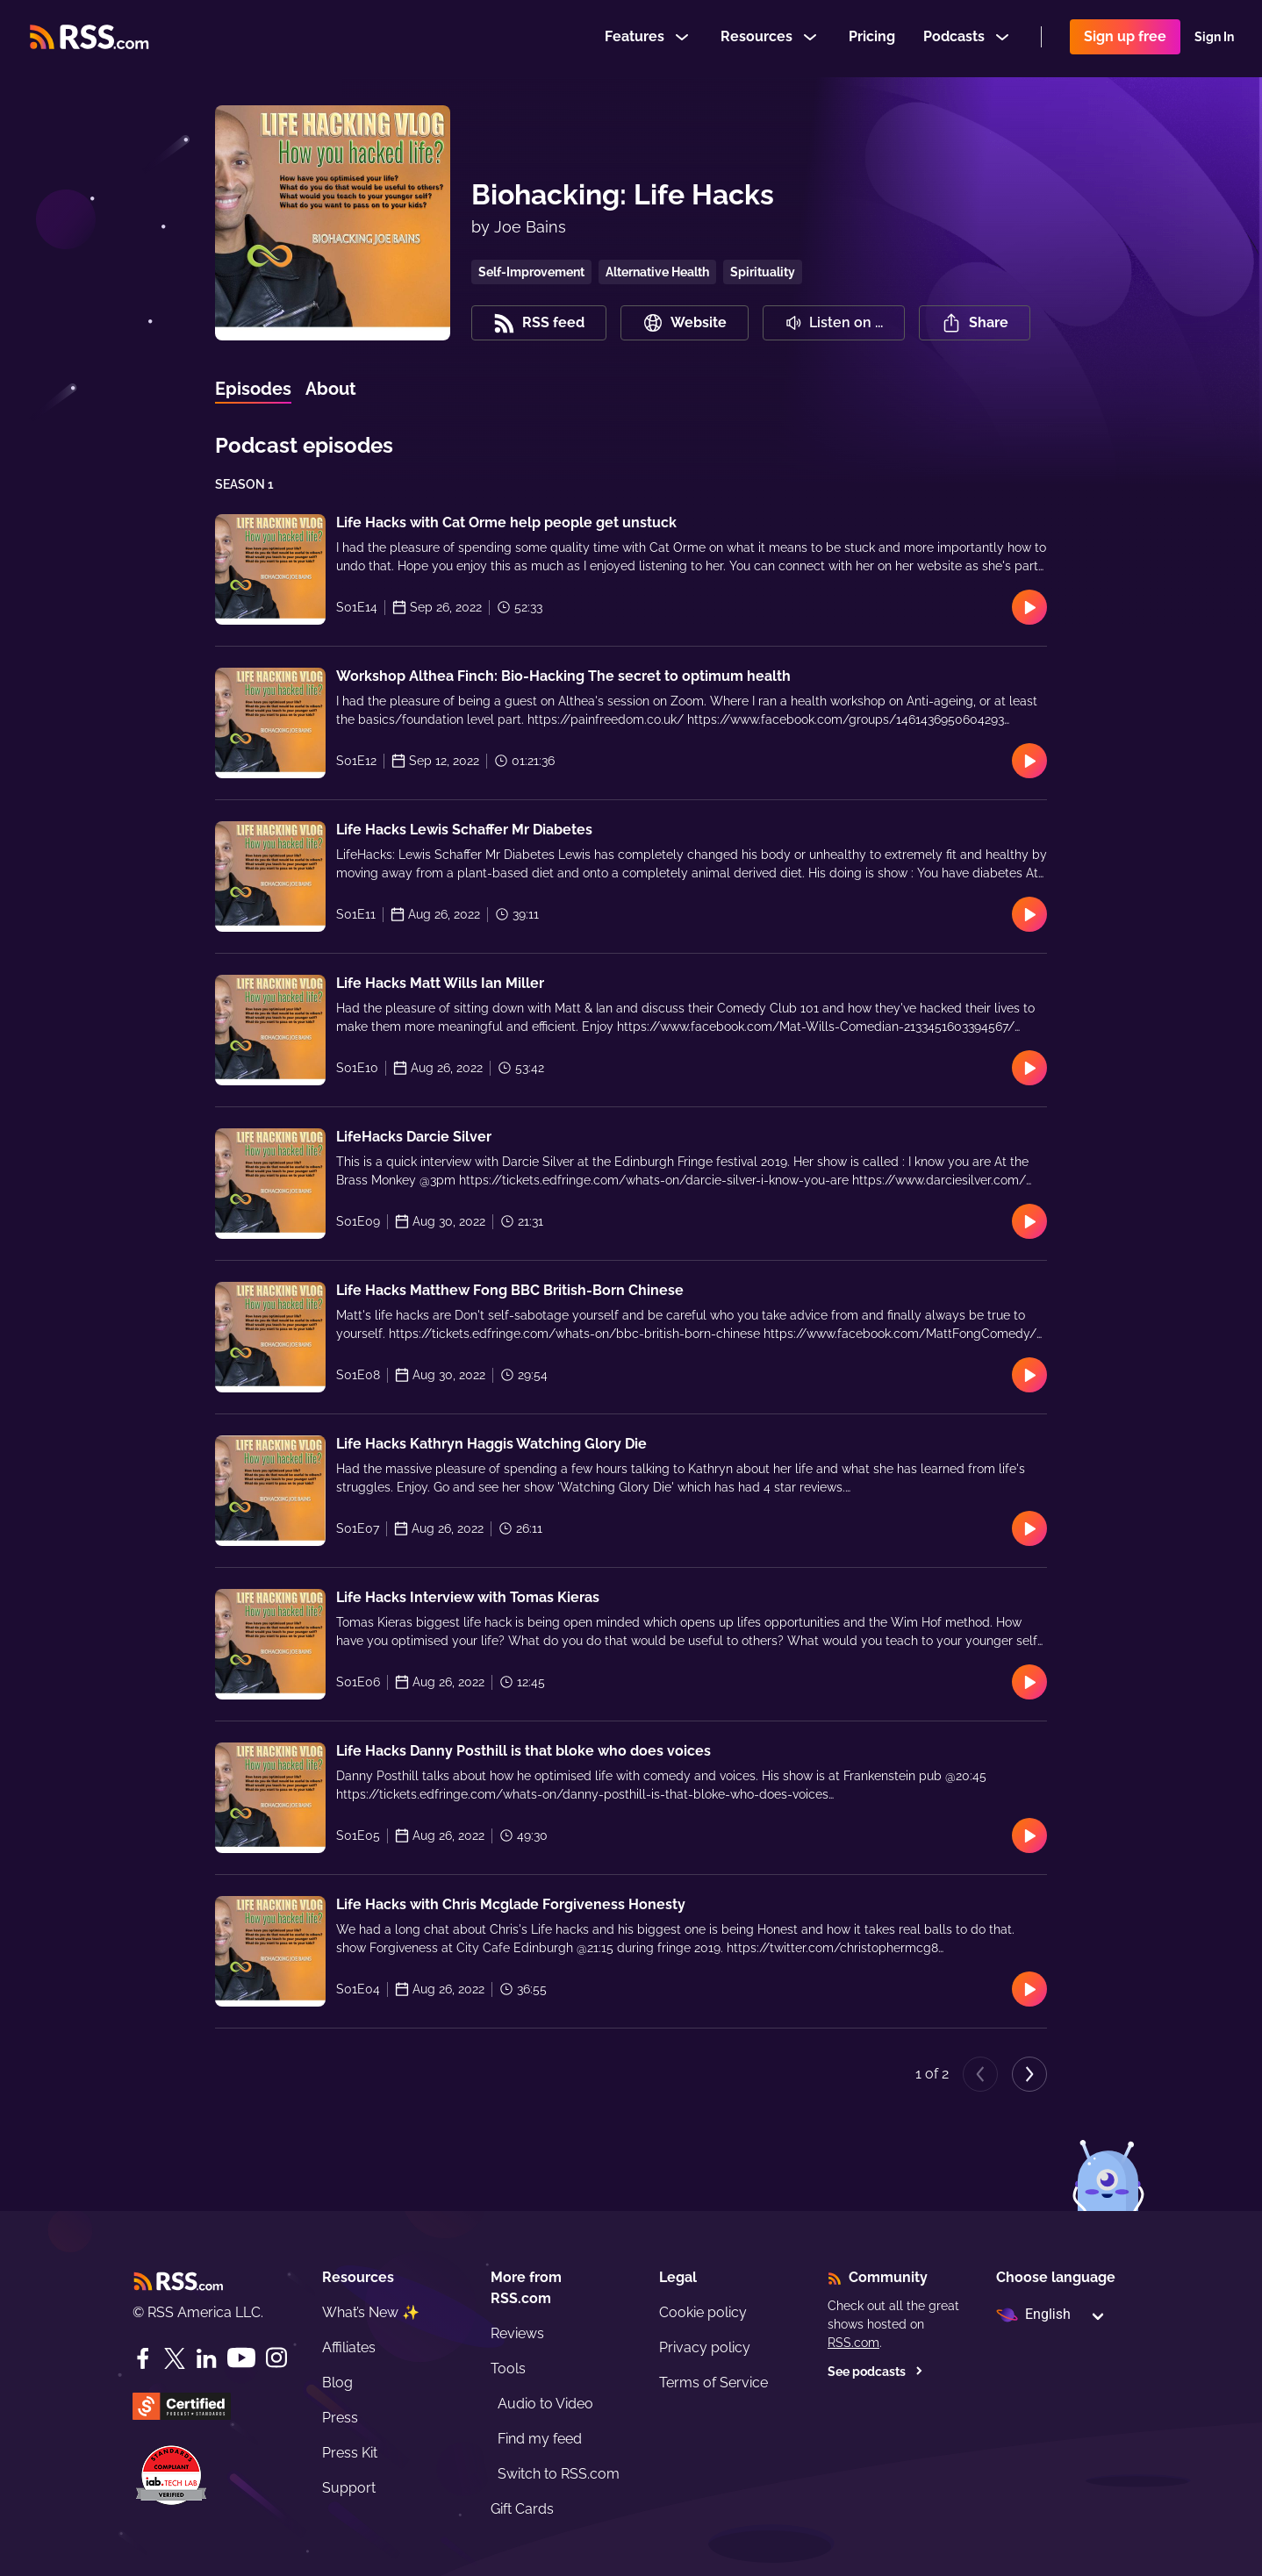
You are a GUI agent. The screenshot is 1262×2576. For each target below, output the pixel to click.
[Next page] (1029, 2074)
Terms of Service (713, 2382)
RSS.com (853, 2343)
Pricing (872, 38)
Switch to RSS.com (559, 2473)
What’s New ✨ (370, 2312)
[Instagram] (276, 2358)
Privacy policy (704, 2347)
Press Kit (349, 2452)
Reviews (517, 2333)
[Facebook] (143, 2358)
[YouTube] (241, 2358)
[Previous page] (980, 2074)
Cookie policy (703, 2312)
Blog (337, 2382)
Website (684, 322)
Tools (508, 2368)
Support (349, 2487)
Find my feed (540, 2438)
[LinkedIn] (206, 2358)
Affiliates (349, 2347)
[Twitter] (174, 2358)
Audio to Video (545, 2403)
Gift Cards (522, 2509)
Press (340, 2417)
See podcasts (875, 2372)
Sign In (1214, 39)
